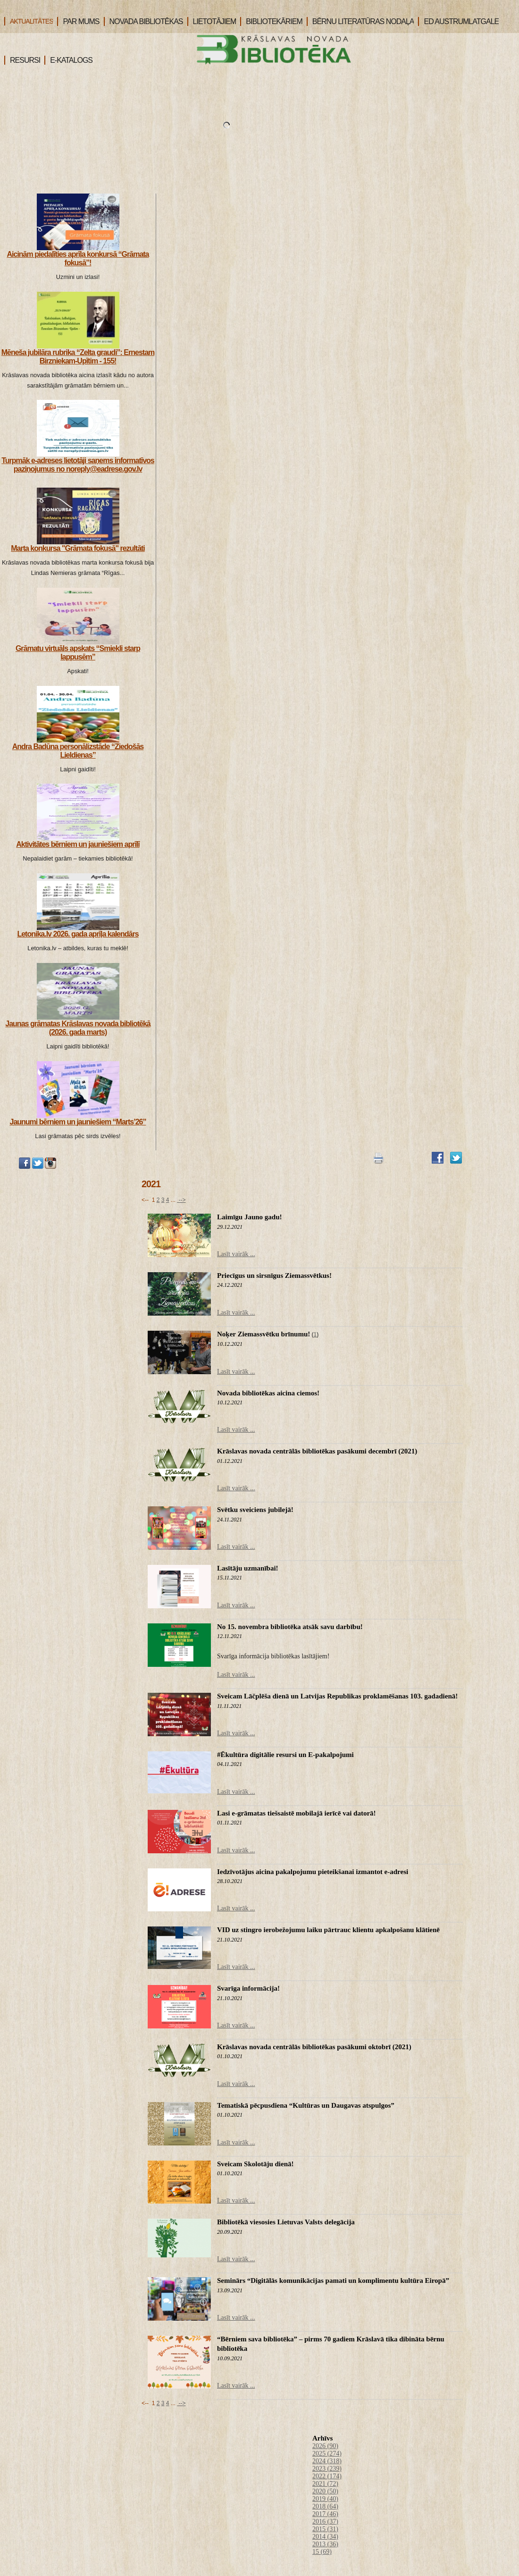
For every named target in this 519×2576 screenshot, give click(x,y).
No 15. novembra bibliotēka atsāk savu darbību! (290, 1626)
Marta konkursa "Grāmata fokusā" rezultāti (78, 548)
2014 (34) (325, 2536)
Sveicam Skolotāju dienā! (255, 2164)
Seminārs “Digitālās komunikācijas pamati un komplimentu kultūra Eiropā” (333, 2280)
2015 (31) (325, 2529)
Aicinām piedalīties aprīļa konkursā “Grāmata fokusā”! (78, 258)
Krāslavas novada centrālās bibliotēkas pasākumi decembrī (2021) (317, 1451)
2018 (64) (325, 2506)
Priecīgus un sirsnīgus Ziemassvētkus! (274, 1275)
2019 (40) (325, 2498)
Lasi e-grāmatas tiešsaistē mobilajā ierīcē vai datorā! (296, 1813)
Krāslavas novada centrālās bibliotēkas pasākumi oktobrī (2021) (314, 2047)
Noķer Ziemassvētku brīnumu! (263, 1334)
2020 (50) (325, 2491)
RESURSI (22, 60)
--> (181, 1200)
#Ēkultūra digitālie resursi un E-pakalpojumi (285, 1754)
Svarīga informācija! (248, 1988)
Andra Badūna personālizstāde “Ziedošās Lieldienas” (78, 751)
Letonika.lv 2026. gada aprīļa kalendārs (77, 934)
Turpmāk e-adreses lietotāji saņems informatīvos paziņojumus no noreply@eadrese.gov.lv (77, 464)
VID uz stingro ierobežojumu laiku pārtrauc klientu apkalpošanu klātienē (328, 1930)
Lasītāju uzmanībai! (247, 1568)
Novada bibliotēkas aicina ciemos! (268, 1393)
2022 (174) (327, 2476)
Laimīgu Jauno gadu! (249, 1217)
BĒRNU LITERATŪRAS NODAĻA (360, 21)
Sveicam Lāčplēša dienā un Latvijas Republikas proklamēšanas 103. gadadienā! (337, 1696)
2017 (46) (325, 2513)
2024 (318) (327, 2461)
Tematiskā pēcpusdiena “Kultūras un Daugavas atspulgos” (305, 2105)
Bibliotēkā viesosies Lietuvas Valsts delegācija (286, 2222)
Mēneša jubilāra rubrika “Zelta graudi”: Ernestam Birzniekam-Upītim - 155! (78, 356)
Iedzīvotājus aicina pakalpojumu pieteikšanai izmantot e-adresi (312, 1871)
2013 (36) (325, 2544)
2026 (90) (325, 2445)
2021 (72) (325, 2483)
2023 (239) (327, 2468)
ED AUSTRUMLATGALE (458, 21)
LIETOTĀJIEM (211, 21)
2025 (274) (327, 2453)
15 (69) (322, 2551)
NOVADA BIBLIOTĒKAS (143, 21)
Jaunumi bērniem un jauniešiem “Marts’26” (78, 1122)
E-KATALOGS (68, 60)
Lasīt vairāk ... (236, 1254)
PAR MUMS (78, 21)
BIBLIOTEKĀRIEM (271, 21)
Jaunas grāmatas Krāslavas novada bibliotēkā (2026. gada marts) (77, 1028)
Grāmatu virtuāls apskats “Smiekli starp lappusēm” (78, 652)
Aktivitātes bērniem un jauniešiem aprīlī (77, 844)
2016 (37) (325, 2521)
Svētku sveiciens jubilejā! (255, 1509)
